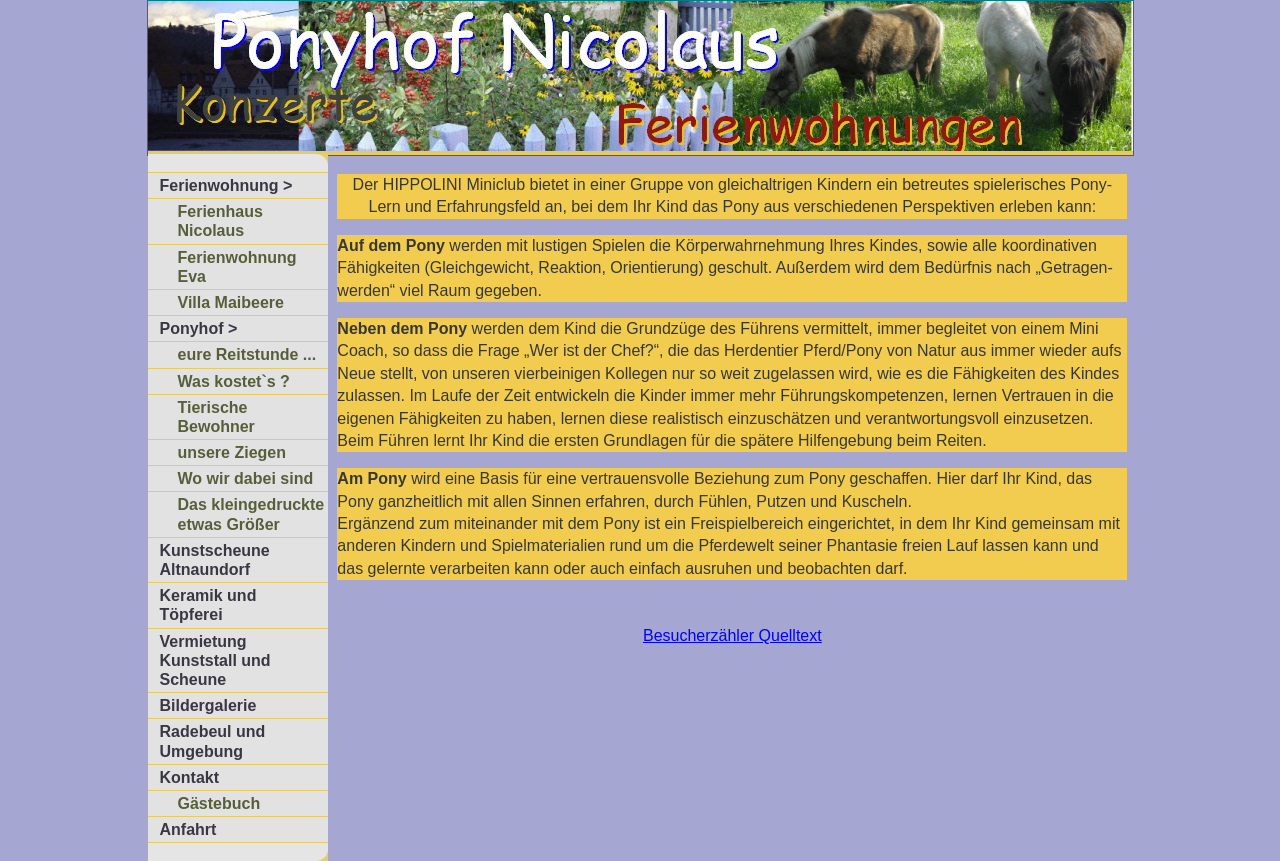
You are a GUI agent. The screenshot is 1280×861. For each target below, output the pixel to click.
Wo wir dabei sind (246, 478)
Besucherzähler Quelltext (732, 635)
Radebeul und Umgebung (213, 741)
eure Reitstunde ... (247, 354)
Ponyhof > (199, 328)
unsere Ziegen (232, 452)
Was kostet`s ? (234, 381)
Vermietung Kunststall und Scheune (215, 660)
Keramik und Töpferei (208, 605)
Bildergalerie (208, 705)
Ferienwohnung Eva (237, 267)
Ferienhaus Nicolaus (220, 221)
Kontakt (190, 777)
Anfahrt (188, 829)
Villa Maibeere (231, 302)
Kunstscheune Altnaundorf (215, 560)
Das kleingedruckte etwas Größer (251, 514)
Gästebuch (219, 803)
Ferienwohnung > (226, 185)
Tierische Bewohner (216, 417)
